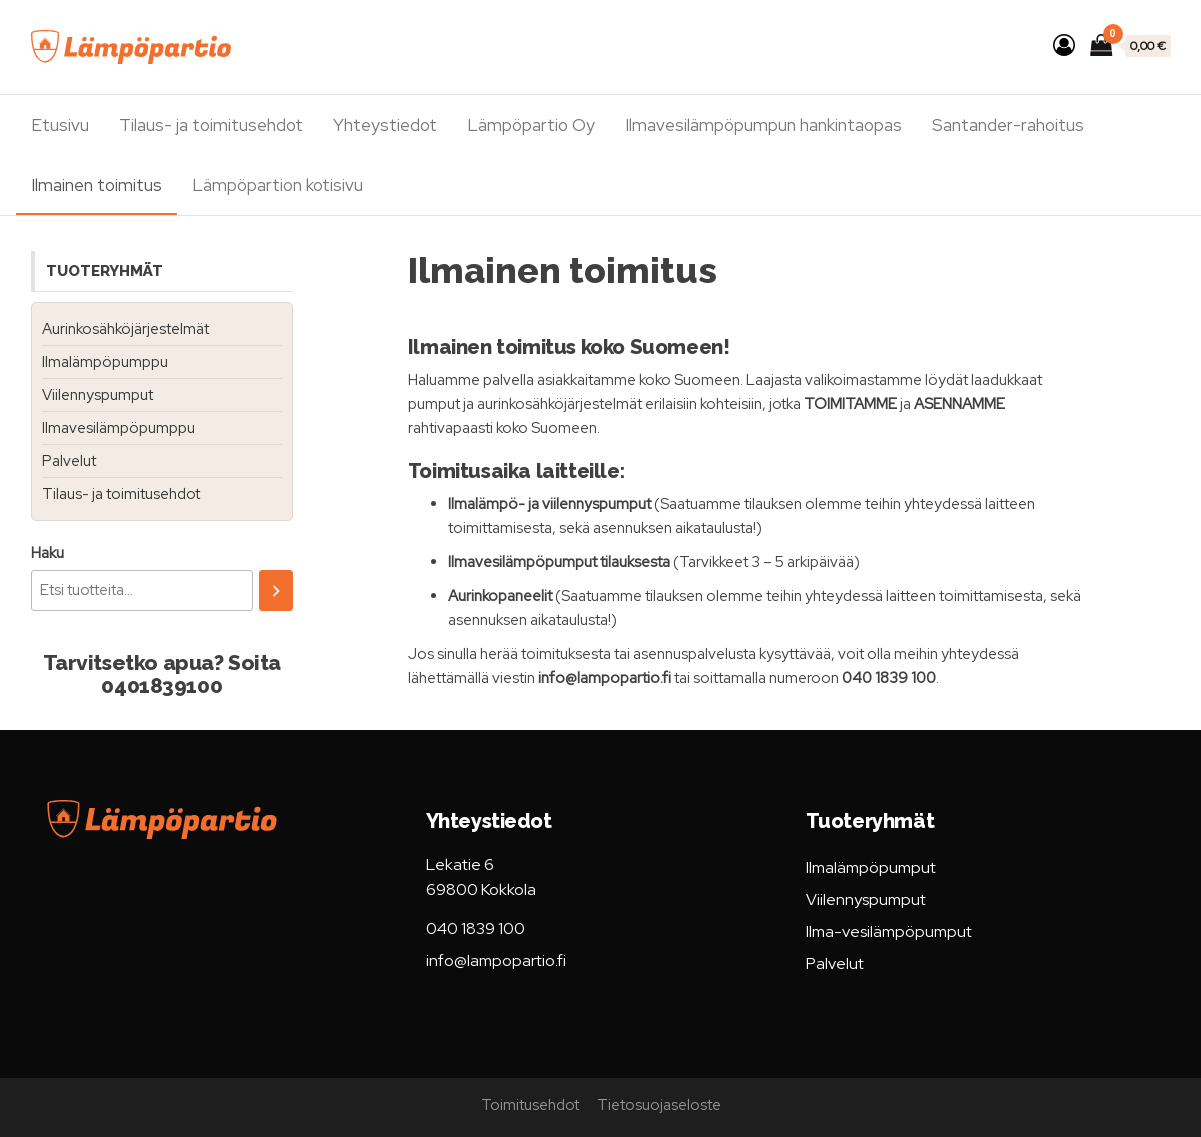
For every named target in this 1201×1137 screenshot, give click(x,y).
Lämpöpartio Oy (531, 125)
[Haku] (276, 590)
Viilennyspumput (97, 395)
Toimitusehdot (530, 1105)
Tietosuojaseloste (659, 1105)
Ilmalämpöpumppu (105, 362)
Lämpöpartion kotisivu (277, 185)
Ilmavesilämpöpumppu (118, 428)
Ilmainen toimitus (96, 185)
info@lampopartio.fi (496, 960)
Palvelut (69, 461)
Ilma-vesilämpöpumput (889, 931)
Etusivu (60, 125)
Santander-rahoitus (1008, 125)
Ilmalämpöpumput (871, 867)
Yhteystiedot (385, 125)
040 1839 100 (475, 928)
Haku (47, 553)
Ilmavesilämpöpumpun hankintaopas (763, 125)
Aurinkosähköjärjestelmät (125, 329)
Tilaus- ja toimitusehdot (211, 125)
